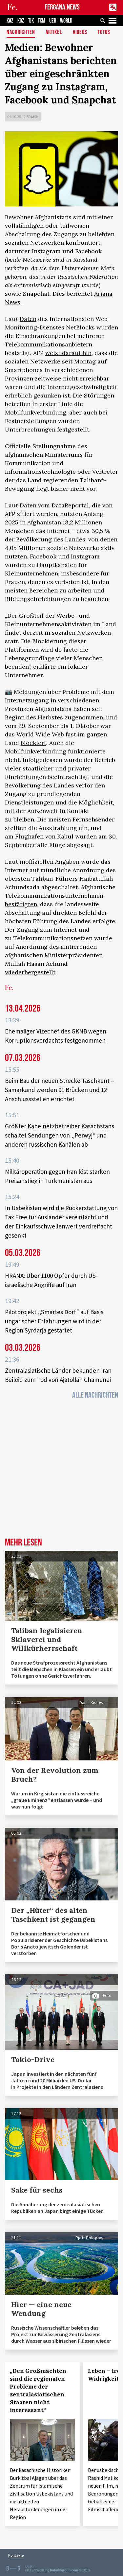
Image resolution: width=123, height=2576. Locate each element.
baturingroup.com (64, 2570)
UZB (52, 20)
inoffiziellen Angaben (49, 861)
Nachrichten (21, 32)
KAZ (10, 20)
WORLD (66, 20)
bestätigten (21, 904)
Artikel (54, 32)
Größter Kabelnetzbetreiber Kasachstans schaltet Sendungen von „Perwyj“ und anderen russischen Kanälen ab (59, 1135)
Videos (80, 32)
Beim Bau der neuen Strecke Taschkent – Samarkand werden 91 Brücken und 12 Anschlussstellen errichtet (59, 1090)
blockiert (33, 743)
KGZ (20, 20)
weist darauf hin (68, 353)
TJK (31, 20)
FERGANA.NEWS (62, 7)
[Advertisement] (61, 1470)
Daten (28, 319)
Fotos (104, 32)
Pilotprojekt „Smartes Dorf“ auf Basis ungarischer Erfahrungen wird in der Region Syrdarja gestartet (54, 1321)
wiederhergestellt (30, 972)
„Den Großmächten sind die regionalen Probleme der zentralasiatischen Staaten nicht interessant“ (38, 2390)
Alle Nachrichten (95, 1395)
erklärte (44, 666)
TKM (41, 20)
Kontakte (16, 2555)
